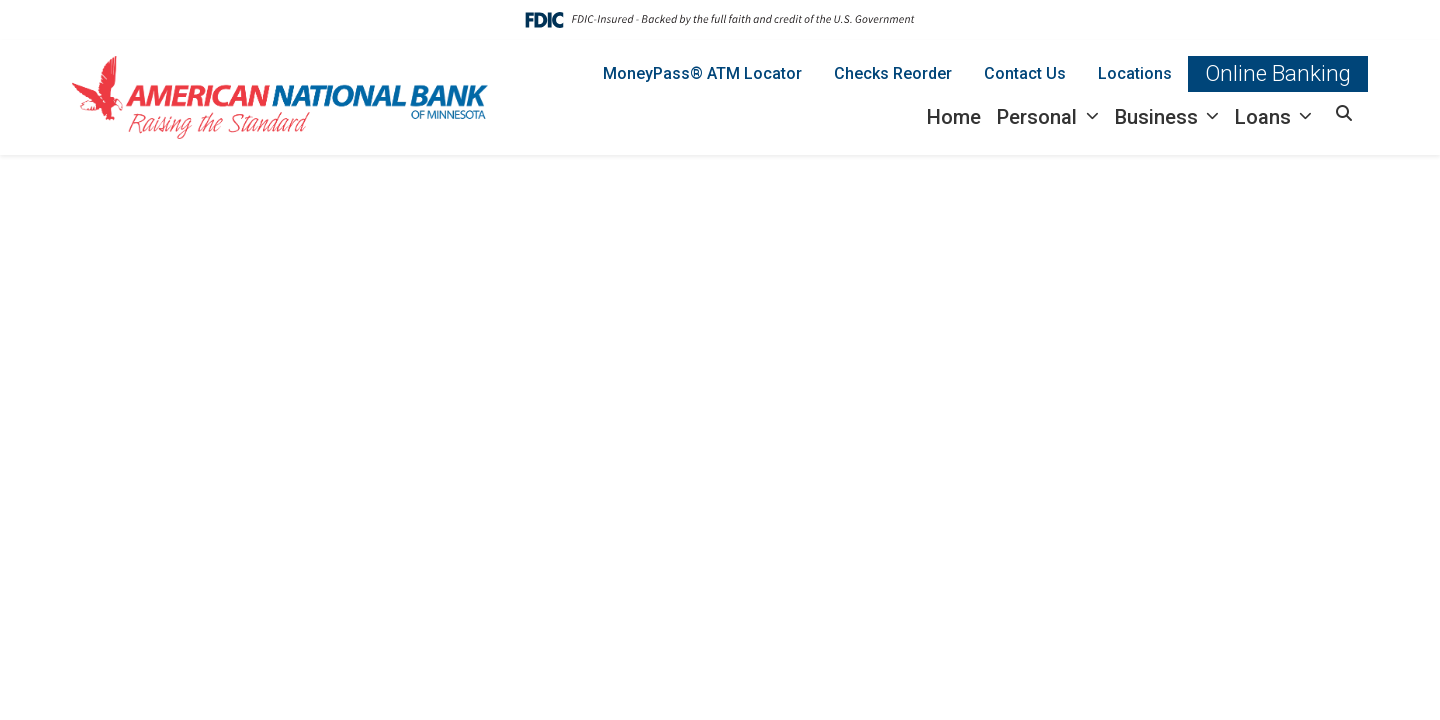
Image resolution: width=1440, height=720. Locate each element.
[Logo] (280, 97)
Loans (1265, 117)
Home (954, 117)
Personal (1039, 117)
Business (1159, 117)
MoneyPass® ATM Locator (702, 73)
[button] (1344, 114)
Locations (1135, 73)
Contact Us (1025, 73)
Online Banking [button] (1278, 73)
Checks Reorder (893, 73)
